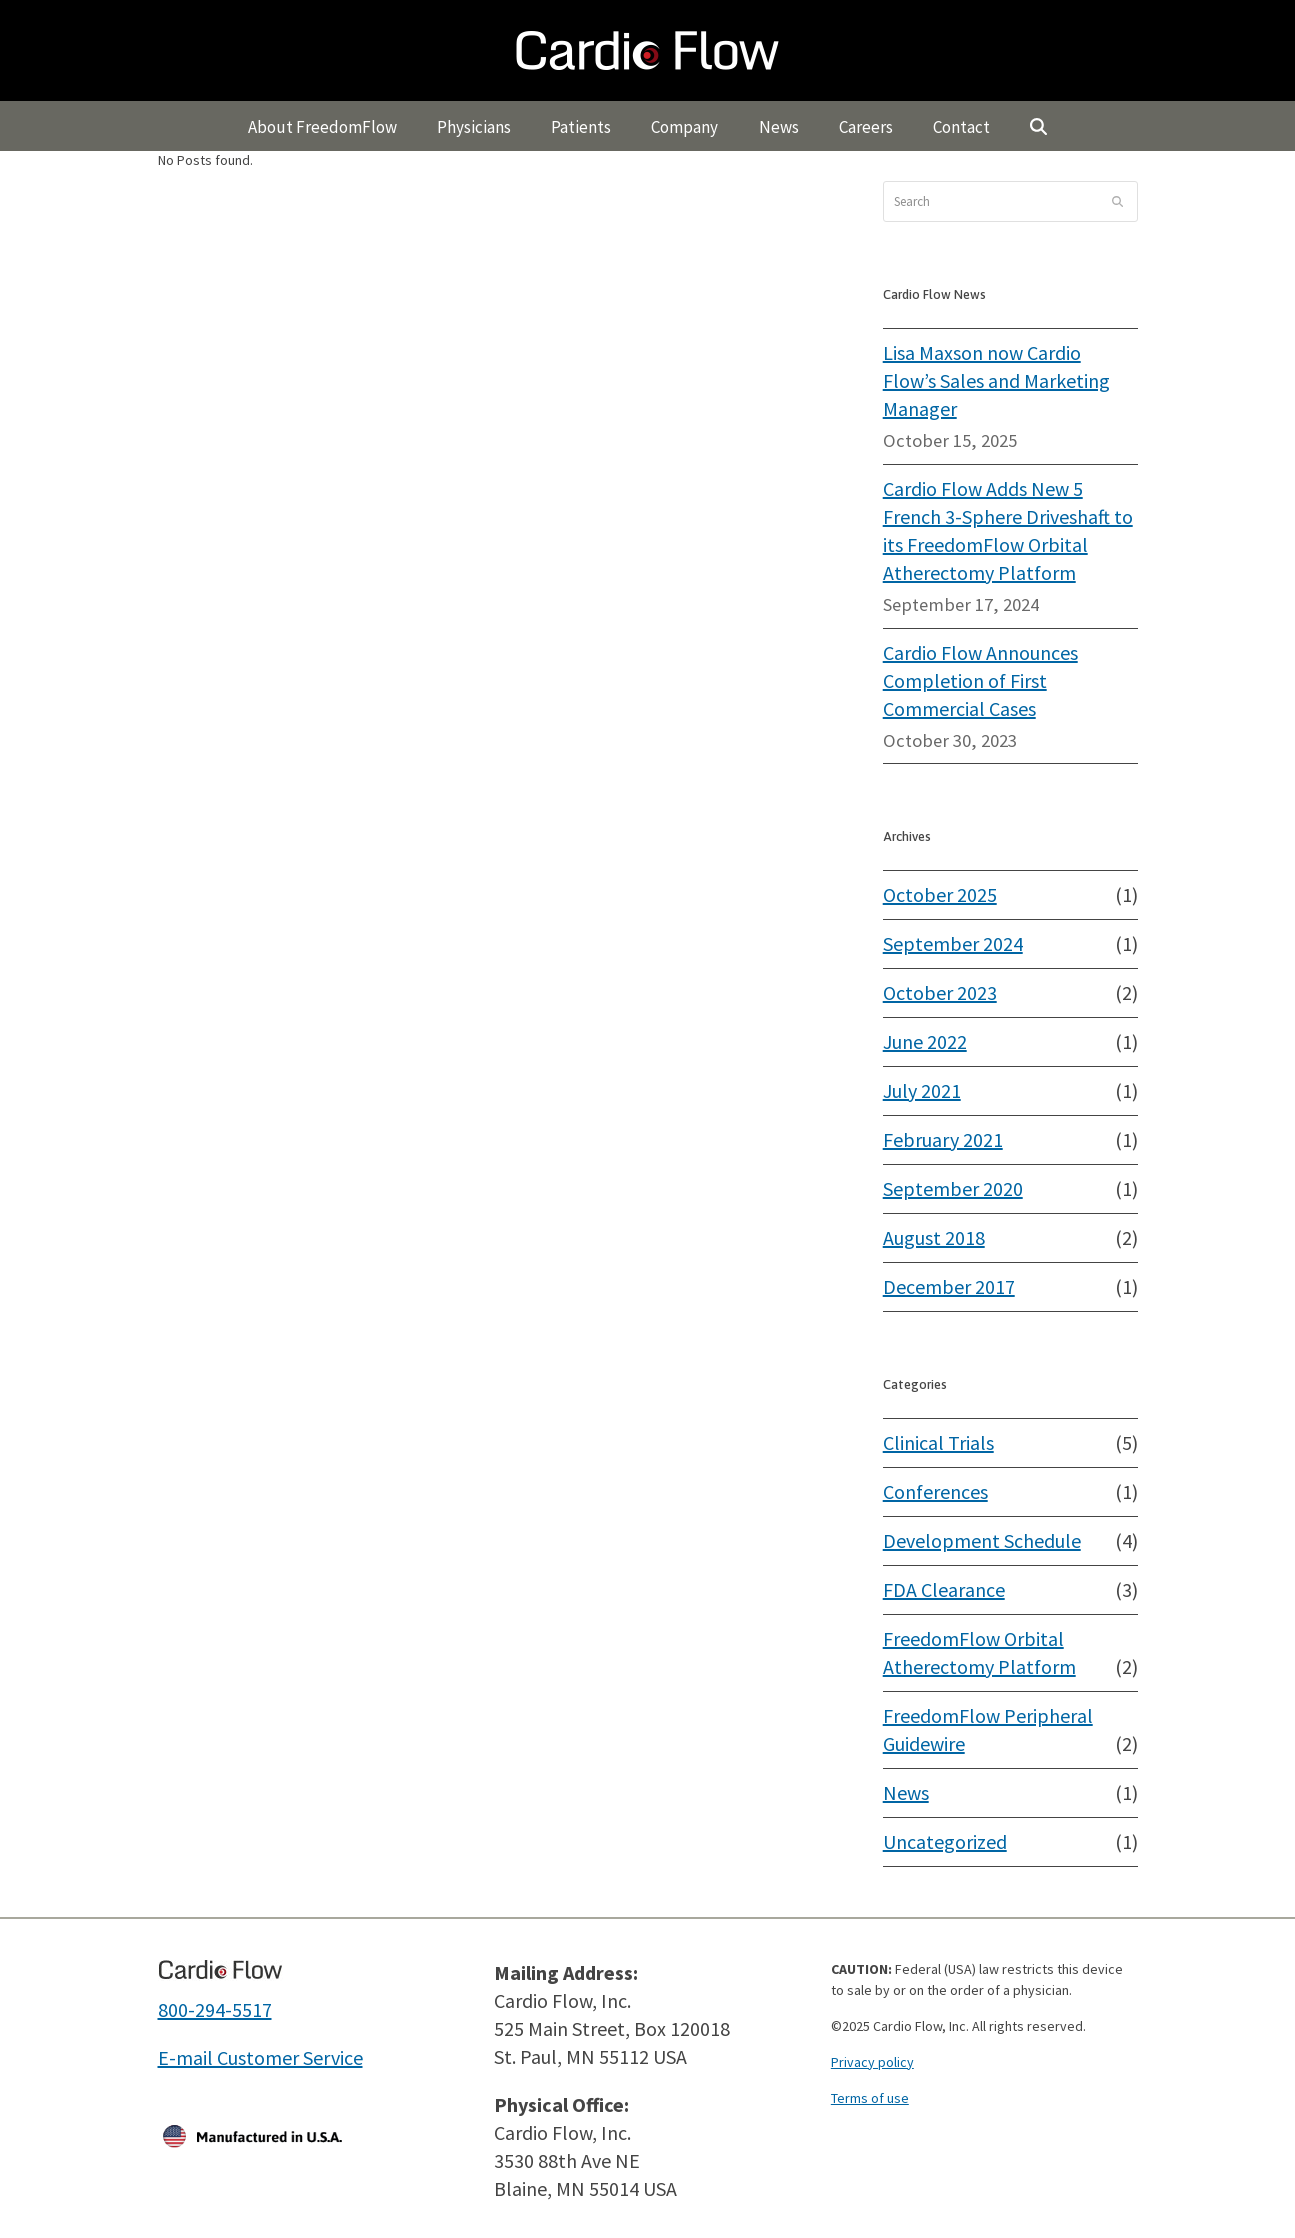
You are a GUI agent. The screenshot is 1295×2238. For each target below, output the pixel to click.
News (906, 1792)
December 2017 (949, 1286)
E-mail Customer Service (260, 2057)
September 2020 (953, 1188)
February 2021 (943, 1139)
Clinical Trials (938, 1442)
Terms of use (870, 2098)
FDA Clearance (944, 1589)
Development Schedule (982, 1540)
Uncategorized (945, 1841)
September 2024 (953, 943)
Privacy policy (872, 2062)
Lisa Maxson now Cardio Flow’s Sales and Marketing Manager (996, 380)
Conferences (935, 1491)
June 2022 (925, 1041)
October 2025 (940, 894)
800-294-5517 (215, 2009)
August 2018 (934, 1237)
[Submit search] (1117, 202)
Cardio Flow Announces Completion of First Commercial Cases (980, 680)
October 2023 (940, 992)
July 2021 (922, 1090)
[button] (1039, 126)
